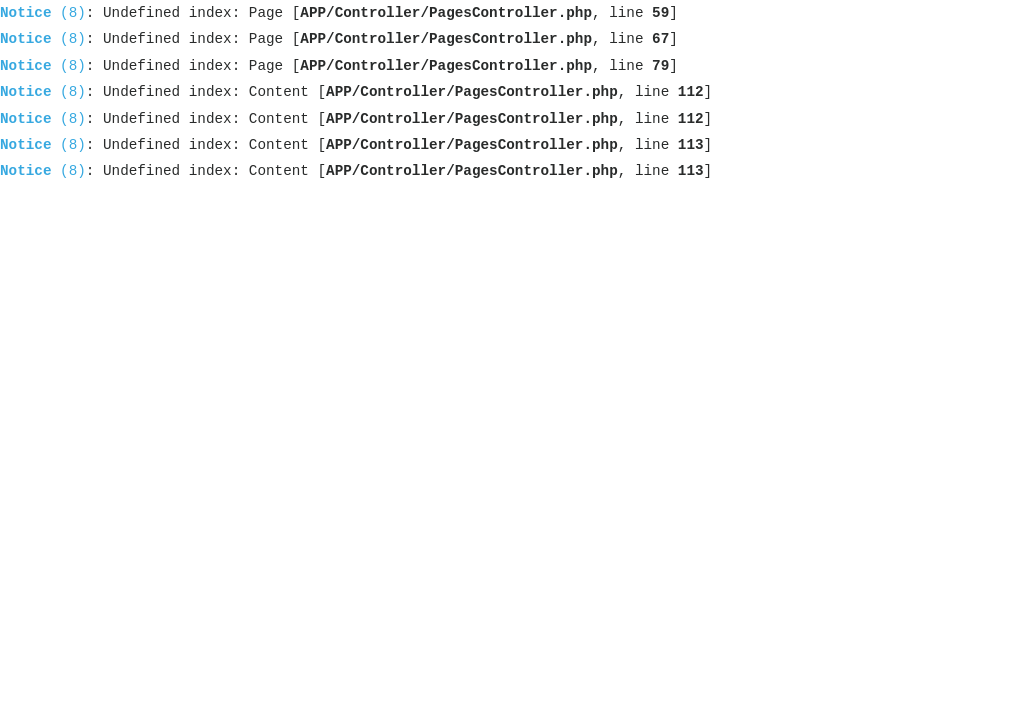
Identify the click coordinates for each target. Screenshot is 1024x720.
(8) (43, 12)
